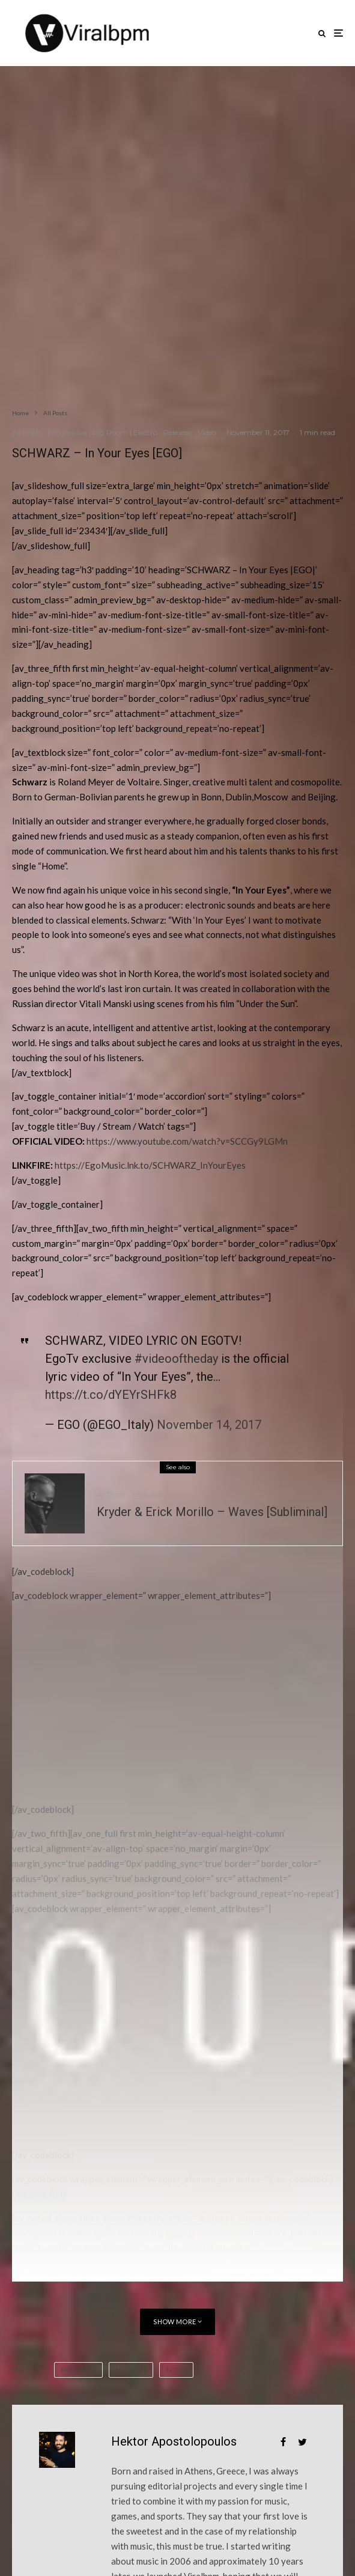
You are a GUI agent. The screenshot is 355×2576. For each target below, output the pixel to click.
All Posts (26, 432)
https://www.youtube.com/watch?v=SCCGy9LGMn (187, 1141)
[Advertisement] (102, 1708)
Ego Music (80, 2370)
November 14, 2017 (209, 1424)
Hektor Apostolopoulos (174, 2441)
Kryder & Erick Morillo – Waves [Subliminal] (212, 1512)
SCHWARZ (133, 2370)
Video (207, 432)
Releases (177, 432)
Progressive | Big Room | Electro (102, 432)
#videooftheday (176, 1358)
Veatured (147, 1494)
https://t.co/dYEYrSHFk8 (111, 1394)
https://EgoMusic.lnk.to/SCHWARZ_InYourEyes (150, 1165)
